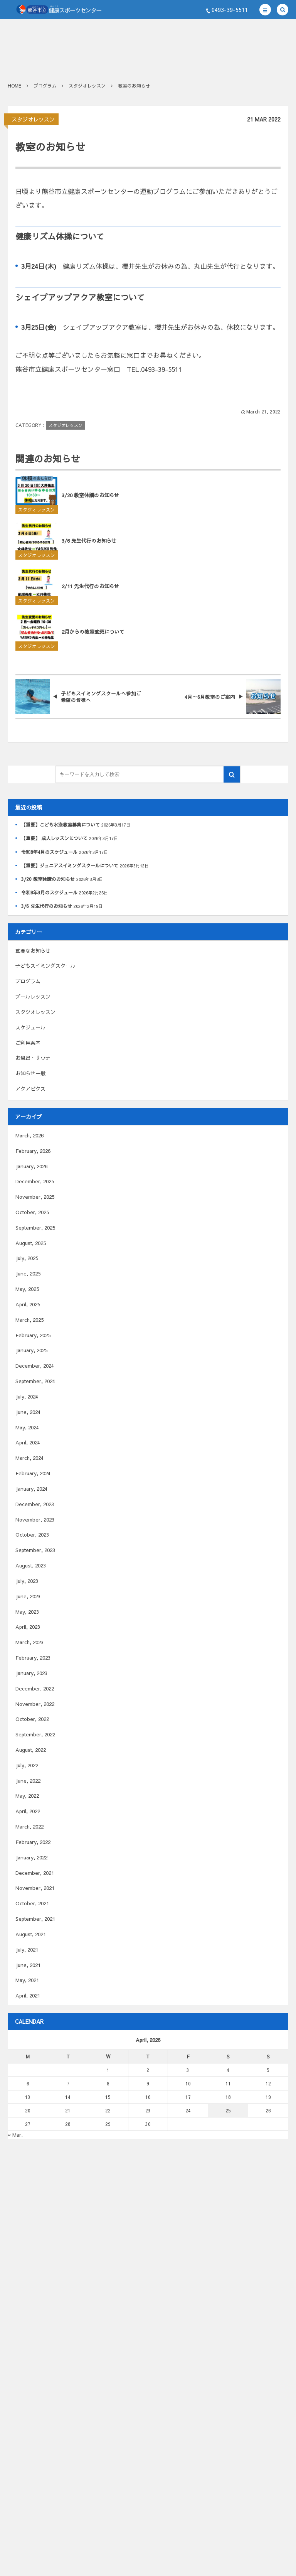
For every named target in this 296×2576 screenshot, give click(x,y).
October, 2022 (32, 1719)
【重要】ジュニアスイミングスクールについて (69, 865)
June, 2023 (27, 1596)
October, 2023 (32, 1534)
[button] (265, 9)
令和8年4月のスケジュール (49, 852)
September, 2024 (35, 1381)
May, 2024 (27, 1427)
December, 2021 (34, 1872)
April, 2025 (27, 1304)
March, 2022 (29, 1826)
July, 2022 (26, 1765)
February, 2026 (32, 1150)
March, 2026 (29, 1135)
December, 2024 (34, 1365)
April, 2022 (27, 1811)
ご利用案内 (27, 1042)
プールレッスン (32, 996)
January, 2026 (31, 1166)
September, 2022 (35, 1734)
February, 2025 (32, 1335)
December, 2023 (34, 1504)
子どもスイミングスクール (45, 965)
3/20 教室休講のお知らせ (90, 501)
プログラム (27, 981)
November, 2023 (34, 1519)
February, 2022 (32, 1842)
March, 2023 (29, 1642)
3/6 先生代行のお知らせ (89, 546)
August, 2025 (30, 1243)
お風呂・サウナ (32, 1057)
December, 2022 (34, 1688)
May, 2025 (27, 1288)
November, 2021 (34, 1887)
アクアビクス (30, 1088)
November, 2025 (34, 1196)
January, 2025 (31, 1350)
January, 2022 (31, 1857)
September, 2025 (35, 1227)
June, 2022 (27, 1780)
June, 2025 (27, 1273)
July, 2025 (26, 1258)
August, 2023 (30, 1565)
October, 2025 (32, 1212)
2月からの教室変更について (93, 637)
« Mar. (15, 2134)
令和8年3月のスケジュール (49, 892)
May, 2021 (27, 1980)
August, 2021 (30, 1934)
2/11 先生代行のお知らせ (90, 592)
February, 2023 (32, 1657)
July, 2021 (26, 1949)
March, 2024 (29, 1457)
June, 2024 (27, 1412)
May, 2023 (27, 1611)
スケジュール (30, 1027)
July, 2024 (26, 1396)
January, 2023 (31, 1673)
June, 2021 (27, 1965)
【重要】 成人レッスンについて (54, 838)
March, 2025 (29, 1319)
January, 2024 (31, 1488)
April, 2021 (27, 1995)
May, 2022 (27, 1795)
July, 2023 (26, 1580)
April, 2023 (27, 1626)
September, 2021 (35, 1918)
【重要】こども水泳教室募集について (60, 825)
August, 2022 (30, 1749)
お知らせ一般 (30, 1073)
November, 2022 (34, 1703)
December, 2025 (34, 1181)
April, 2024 (27, 1442)
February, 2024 (32, 1473)
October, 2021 (32, 1903)
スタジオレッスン (33, 119)
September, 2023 (35, 1550)
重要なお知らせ (32, 950)
